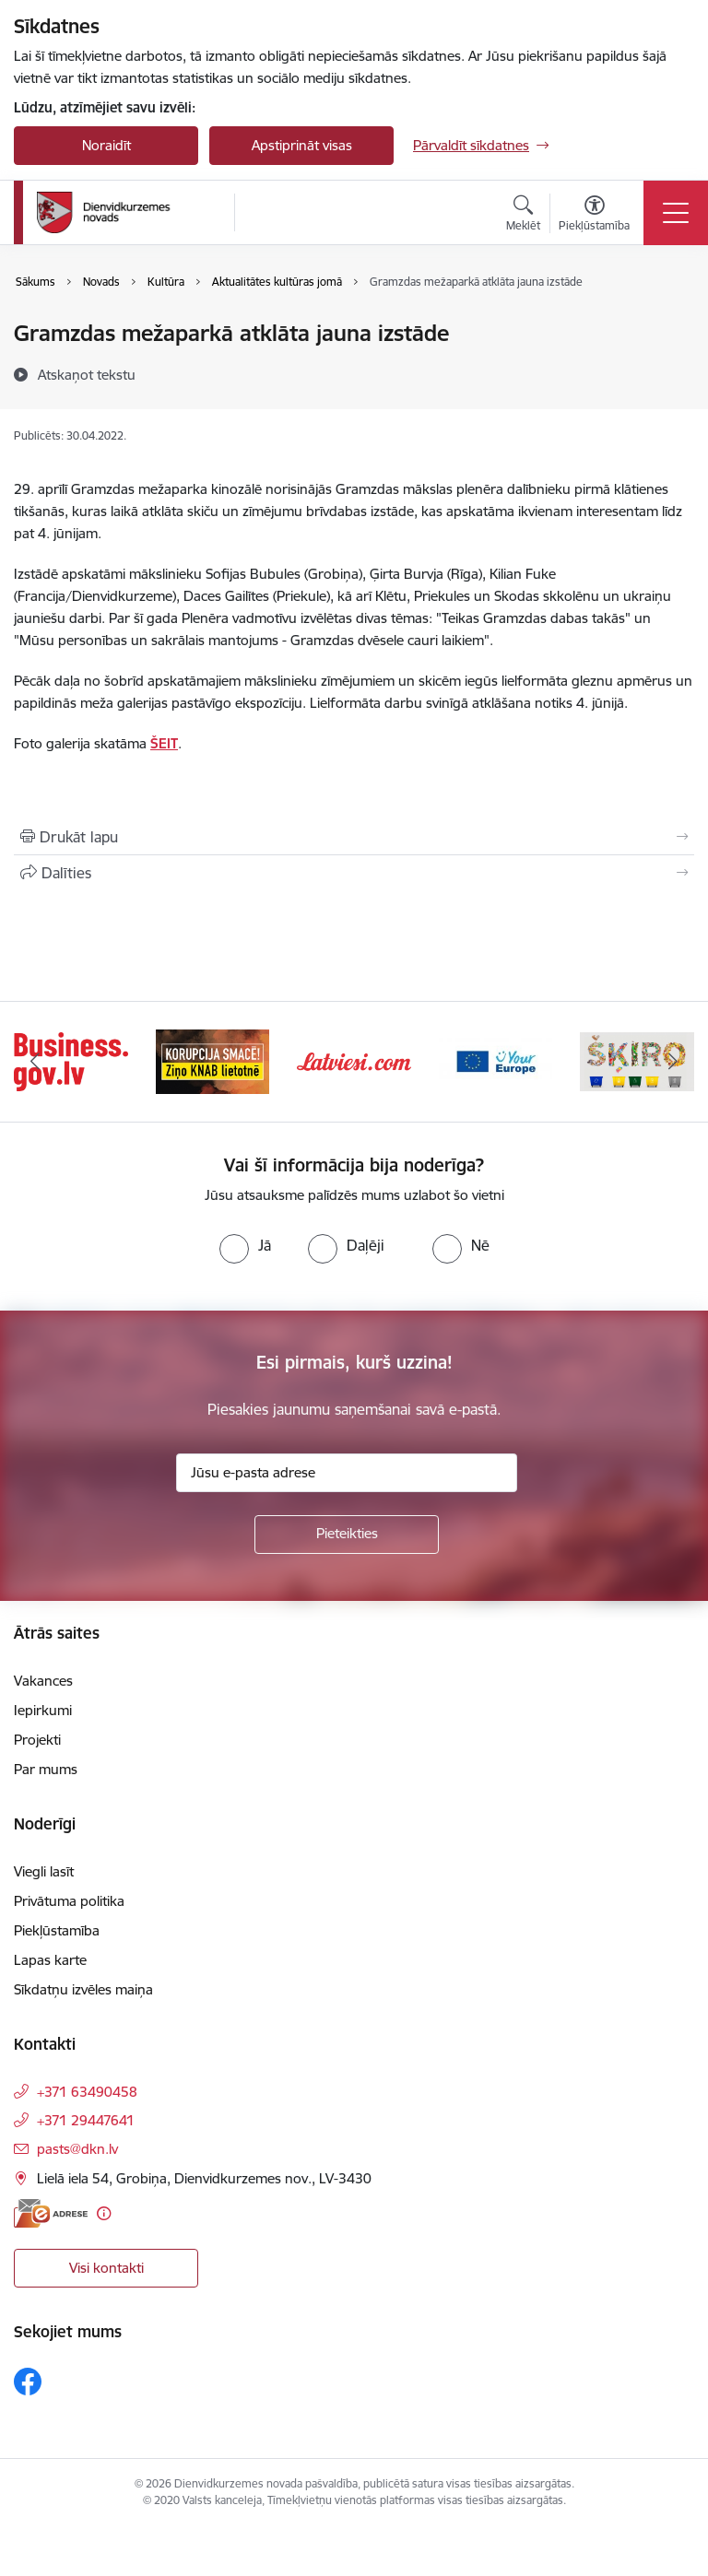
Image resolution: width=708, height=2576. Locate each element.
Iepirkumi (43, 1710)
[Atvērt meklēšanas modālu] (523, 216)
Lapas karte (50, 1960)
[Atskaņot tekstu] (87, 374)
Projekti (37, 1739)
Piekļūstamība (57, 1930)
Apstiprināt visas (302, 145)
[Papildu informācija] (104, 2213)
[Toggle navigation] (675, 213)
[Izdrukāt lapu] (354, 836)
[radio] (245, 1245)
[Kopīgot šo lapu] (354, 872)
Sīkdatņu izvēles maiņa (83, 1989)
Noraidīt (106, 145)
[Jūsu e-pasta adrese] (346, 1472)
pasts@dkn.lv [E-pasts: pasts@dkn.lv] (77, 2149)
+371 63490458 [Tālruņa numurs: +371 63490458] (87, 2091)
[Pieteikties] (346, 1534)
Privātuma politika (69, 1901)
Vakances (43, 1680)
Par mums (45, 1769)
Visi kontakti (106, 2267)
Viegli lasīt (44, 1871)
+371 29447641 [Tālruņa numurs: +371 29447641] (86, 2120)
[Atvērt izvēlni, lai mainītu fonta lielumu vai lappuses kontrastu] (594, 216)
